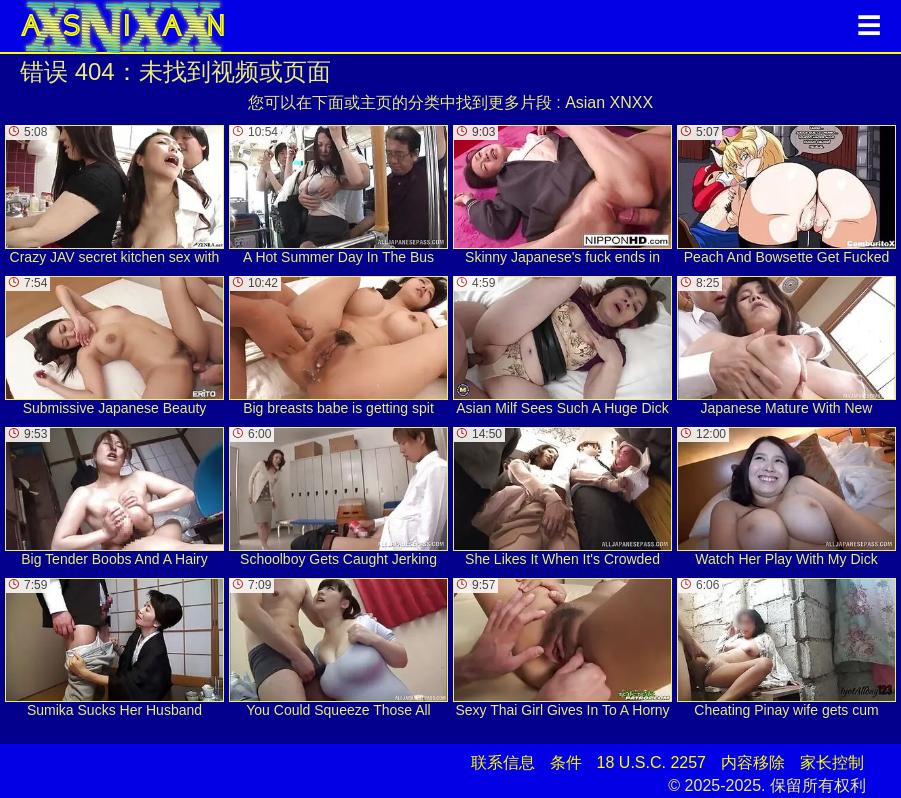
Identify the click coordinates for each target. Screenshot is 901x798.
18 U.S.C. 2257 (651, 762)
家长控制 (832, 762)
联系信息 (503, 762)
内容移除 (753, 762)
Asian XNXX (609, 102)
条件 (566, 762)
